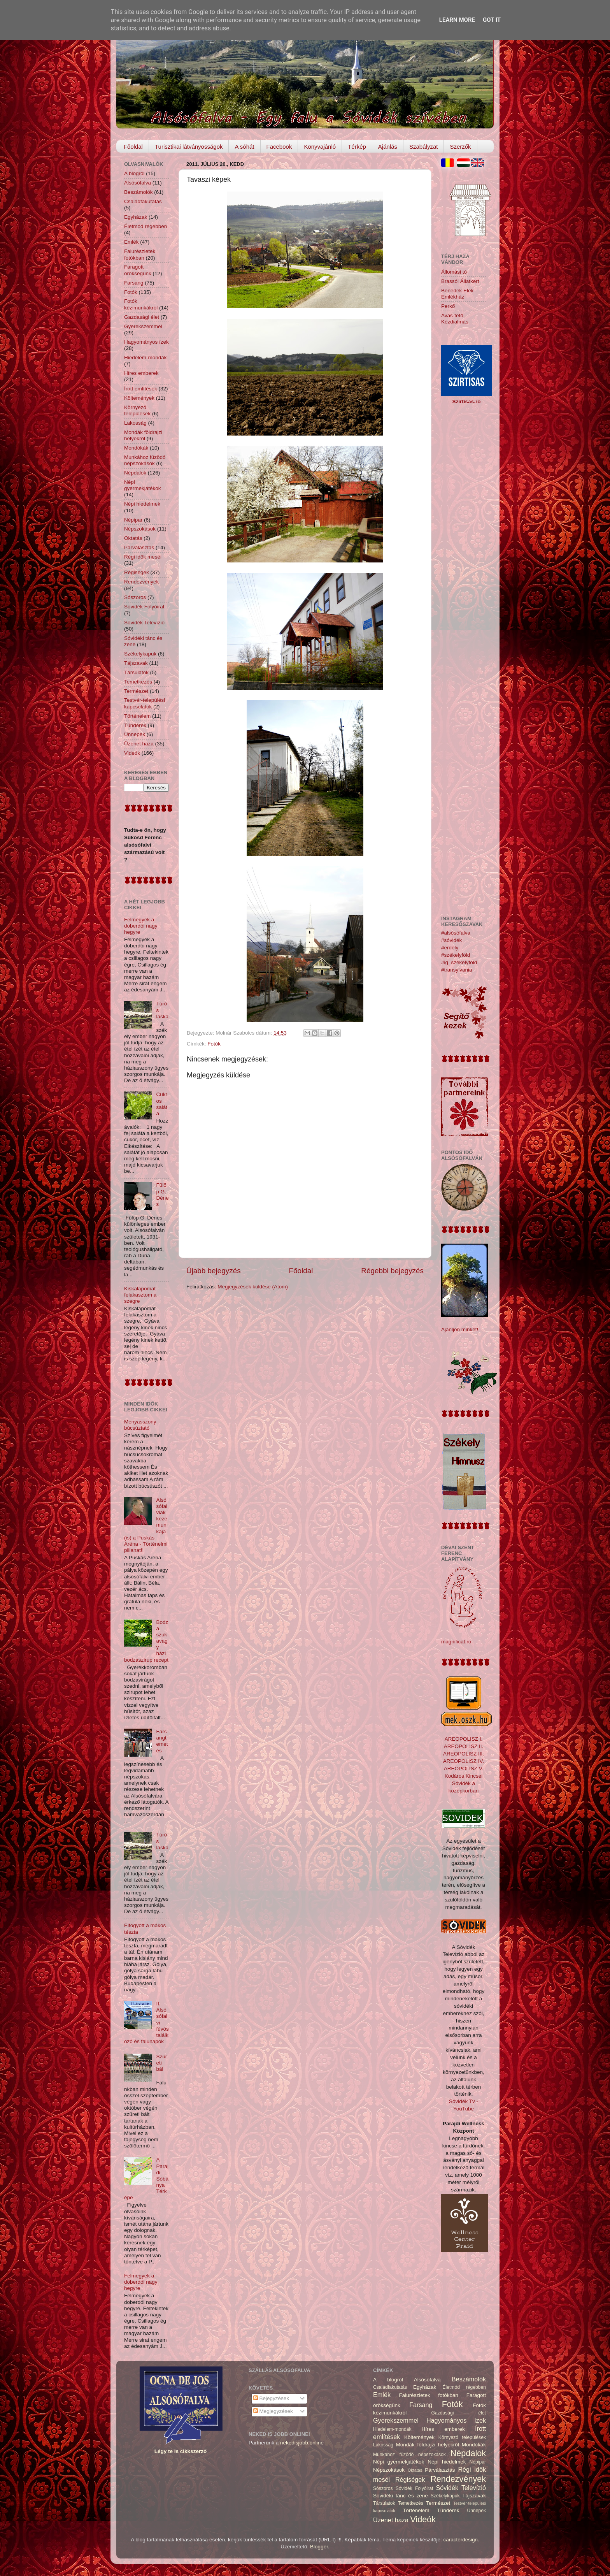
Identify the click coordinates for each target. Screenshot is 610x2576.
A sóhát (244, 146)
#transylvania (456, 970)
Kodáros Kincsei (464, 1776)
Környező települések (137, 410)
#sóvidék (451, 940)
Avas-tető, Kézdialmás (454, 319)
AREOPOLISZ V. (464, 1768)
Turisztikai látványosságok (189, 146)
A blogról (134, 173)
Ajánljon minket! (459, 1329)
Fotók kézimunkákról (141, 304)
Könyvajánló (320, 146)
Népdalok (135, 473)
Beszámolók (138, 192)
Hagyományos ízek (146, 342)
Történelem (137, 716)
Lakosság (135, 423)
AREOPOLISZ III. (463, 1754)
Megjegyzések (273, 2411)
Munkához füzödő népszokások (145, 460)
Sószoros (135, 597)
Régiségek (136, 572)
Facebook (279, 146)
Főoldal (133, 146)
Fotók (214, 1044)
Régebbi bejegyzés (392, 1271)
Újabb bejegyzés (213, 1271)
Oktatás (133, 538)
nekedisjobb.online (302, 2443)
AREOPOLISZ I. (464, 1739)
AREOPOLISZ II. (463, 1746)
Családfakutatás (143, 201)
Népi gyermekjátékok (142, 485)
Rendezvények (141, 582)
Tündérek (135, 725)
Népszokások (140, 529)
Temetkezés (138, 682)
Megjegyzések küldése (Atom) (252, 1287)
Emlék (131, 242)
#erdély (449, 948)
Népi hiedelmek (142, 504)
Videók (132, 753)
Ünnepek (134, 734)
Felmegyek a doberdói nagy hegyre (141, 926)
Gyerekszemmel (143, 326)
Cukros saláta (161, 1103)
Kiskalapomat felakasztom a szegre (140, 1295)
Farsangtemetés (162, 1741)
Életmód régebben (145, 226)
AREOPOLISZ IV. (463, 1761)
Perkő (448, 306)
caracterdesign (460, 2540)
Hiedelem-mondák (145, 357)
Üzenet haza (139, 744)
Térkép (357, 146)
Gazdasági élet (141, 317)
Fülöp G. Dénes (162, 1194)
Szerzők (460, 146)
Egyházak (135, 217)
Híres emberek (141, 373)
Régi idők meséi (142, 557)
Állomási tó (454, 272)
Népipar (133, 520)
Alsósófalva (137, 183)
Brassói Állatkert (460, 281)
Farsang (134, 283)
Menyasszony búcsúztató (140, 1425)
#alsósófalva (455, 933)
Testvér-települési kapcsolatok (144, 703)
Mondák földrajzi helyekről (143, 435)
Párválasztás (139, 547)
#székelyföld (455, 955)
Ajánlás (387, 146)
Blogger (319, 2547)
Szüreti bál (161, 2063)
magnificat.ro (456, 1642)
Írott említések (140, 389)
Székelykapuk (140, 654)
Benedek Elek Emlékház (457, 294)
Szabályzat (423, 146)
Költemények (139, 398)
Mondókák (136, 448)
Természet (136, 691)
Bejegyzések (271, 2398)
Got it (492, 19)
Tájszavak (136, 663)
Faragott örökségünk (137, 270)
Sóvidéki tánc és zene (400, 2496)
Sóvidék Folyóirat (144, 607)
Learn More (457, 19)
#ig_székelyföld (459, 962)
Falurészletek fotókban (139, 254)
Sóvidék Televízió (144, 623)
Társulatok (136, 672)
